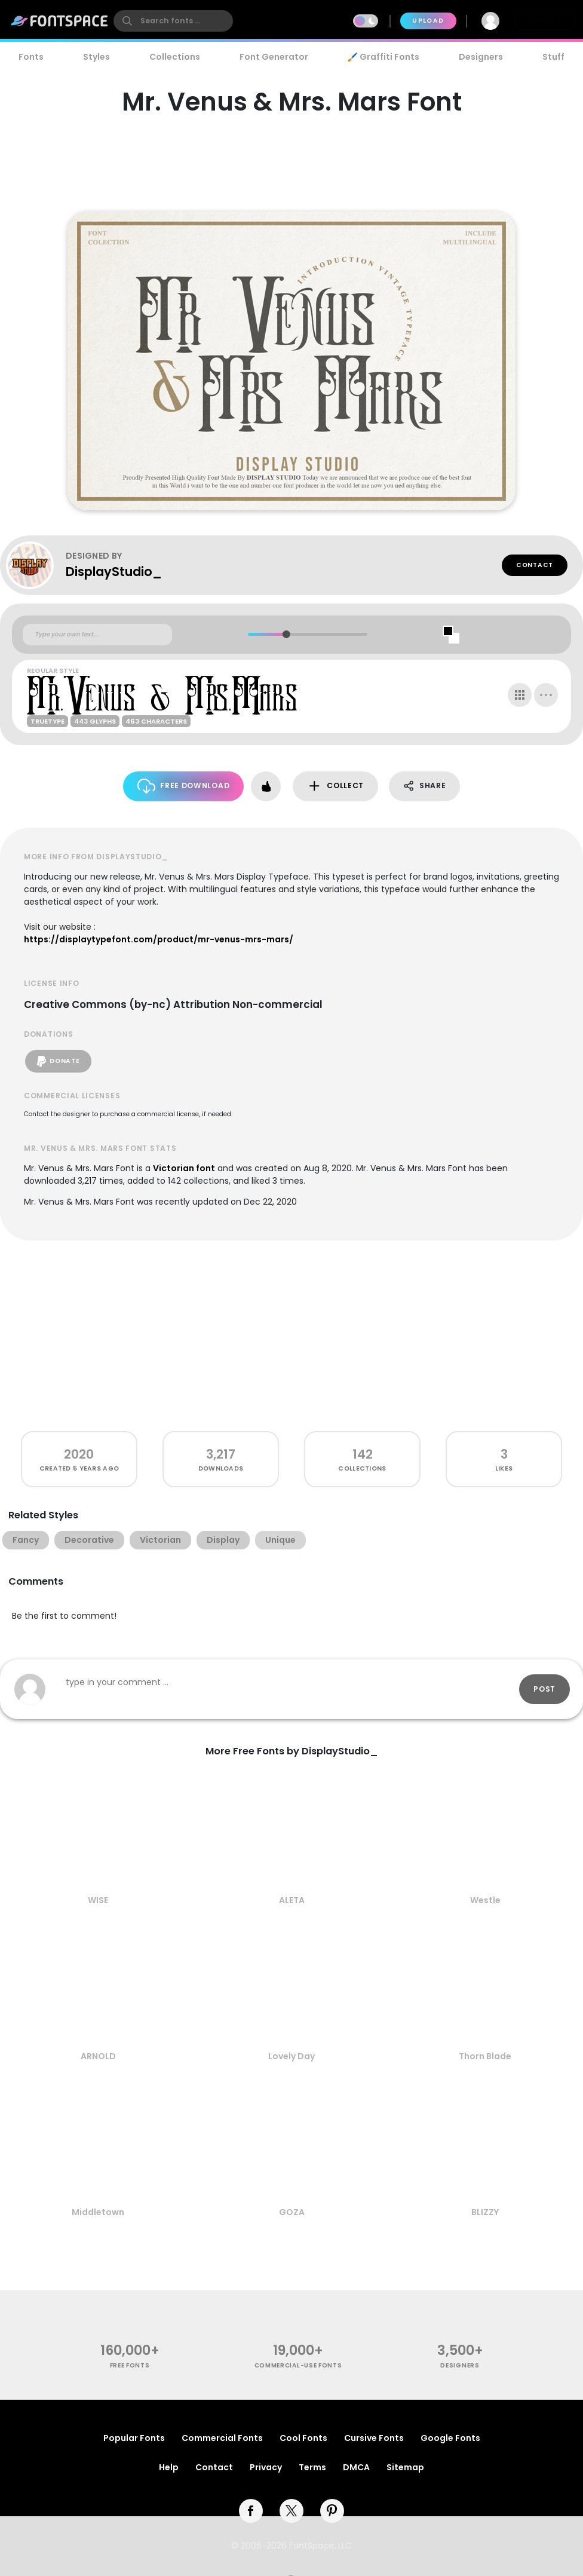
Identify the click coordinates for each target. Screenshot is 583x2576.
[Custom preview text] (97, 634)
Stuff (553, 57)
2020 (79, 1454)
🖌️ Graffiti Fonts (383, 57)
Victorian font (184, 1168)
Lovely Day (291, 2056)
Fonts (31, 57)
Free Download (183, 786)
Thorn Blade (485, 2056)
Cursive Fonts (374, 2438)
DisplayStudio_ (114, 571)
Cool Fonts (303, 2438)
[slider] (286, 634)
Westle (485, 1900)
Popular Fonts (134, 2438)
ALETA (292, 1900)
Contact (534, 564)
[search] (173, 21)
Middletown (98, 2212)
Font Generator (274, 57)
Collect (335, 786)
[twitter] (291, 2511)
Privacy (266, 2467)
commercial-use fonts (298, 2365)
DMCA (356, 2467)
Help (169, 2467)
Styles (96, 57)
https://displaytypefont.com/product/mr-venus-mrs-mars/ (158, 939)
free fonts (130, 2365)
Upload (428, 20)
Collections (174, 57)
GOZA (292, 2212)
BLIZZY (485, 2212)
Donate (58, 1061)
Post (544, 1689)
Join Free (545, 20)
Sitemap (405, 2467)
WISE (98, 1900)
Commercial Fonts (222, 2438)
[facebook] (251, 2511)
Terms (312, 2467)
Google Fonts (450, 2438)
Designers (481, 57)
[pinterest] (332, 2511)
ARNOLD (98, 2056)
